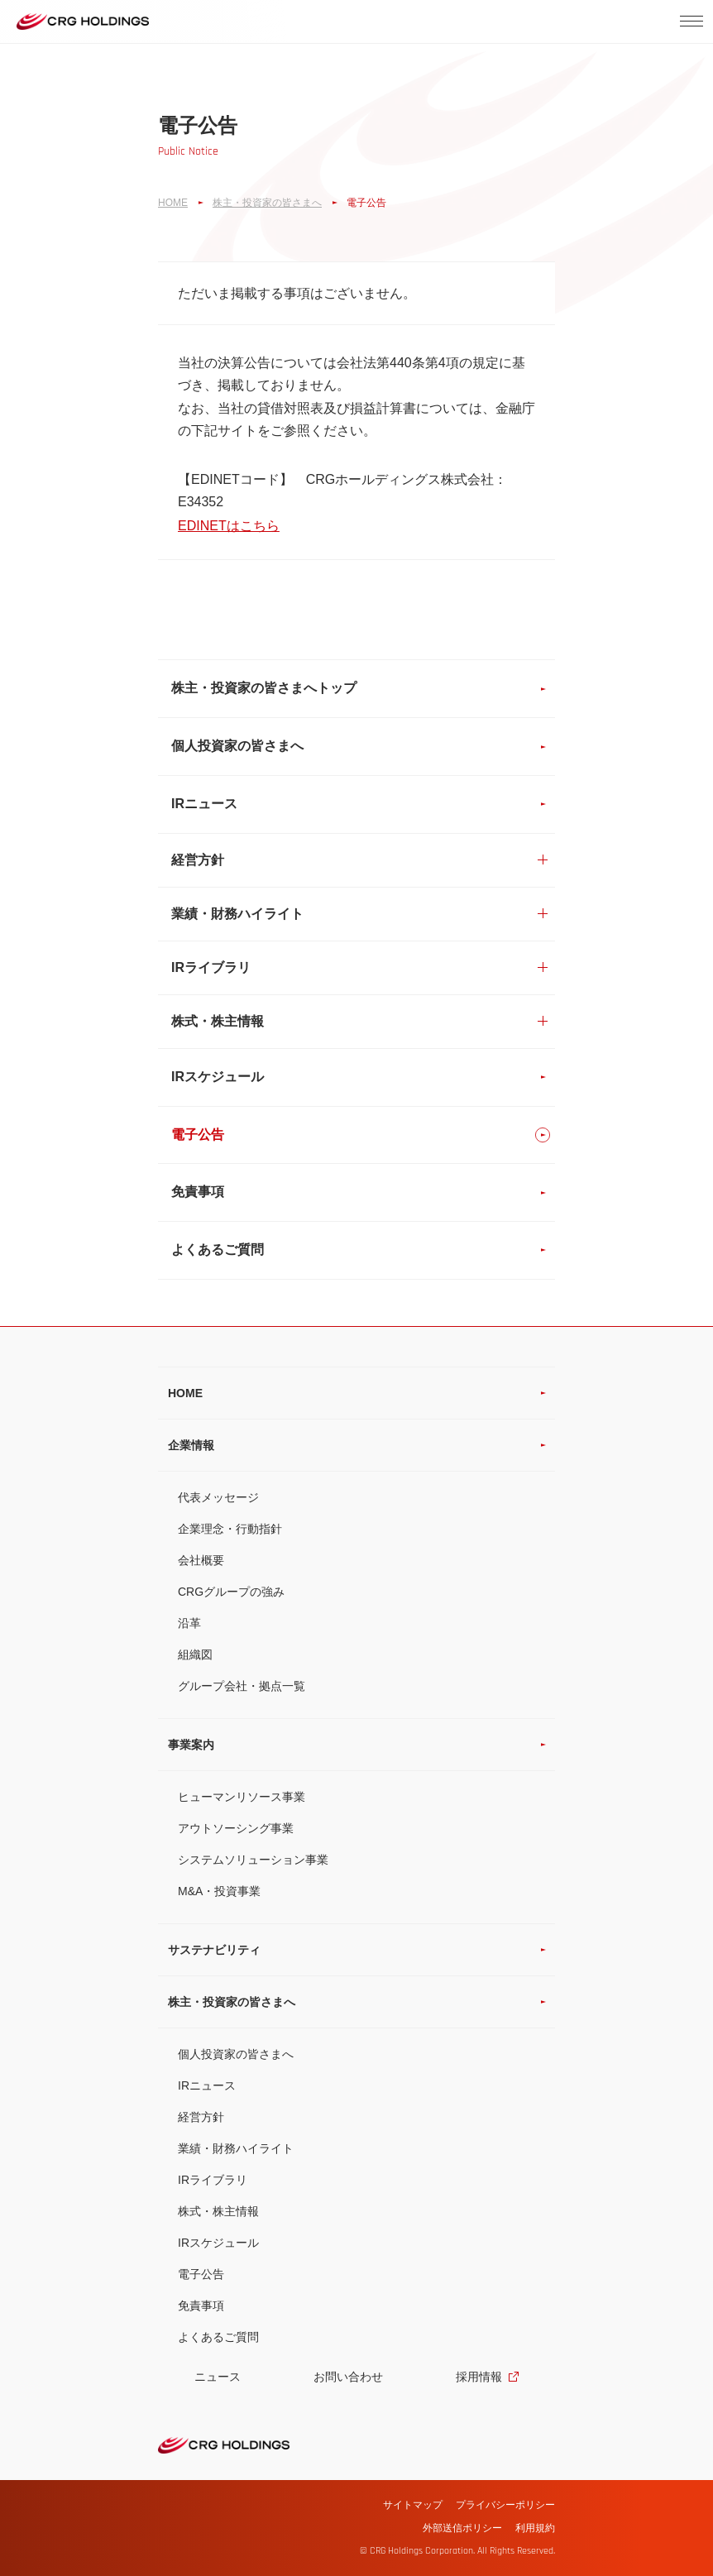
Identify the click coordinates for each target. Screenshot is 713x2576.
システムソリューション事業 (253, 1859)
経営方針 (201, 2117)
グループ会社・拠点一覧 (241, 1686)
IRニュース (207, 2085)
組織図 (195, 1654)
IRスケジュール (218, 2242)
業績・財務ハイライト (236, 2148)
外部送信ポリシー (462, 2528)
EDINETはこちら (229, 526)
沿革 (189, 1623)
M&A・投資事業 (219, 1891)
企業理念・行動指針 (230, 1528)
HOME (173, 203)
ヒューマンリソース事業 (241, 1796)
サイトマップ (413, 2505)
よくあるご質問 (218, 2337)
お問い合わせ (348, 2376)
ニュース (217, 2376)
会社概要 (201, 1560)
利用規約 (535, 2528)
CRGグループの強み (231, 1591)
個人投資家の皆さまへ (236, 2054)
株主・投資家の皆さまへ (267, 203)
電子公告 (201, 2274)
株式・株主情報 (218, 2211)
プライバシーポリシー (505, 2505)
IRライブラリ (212, 2179)
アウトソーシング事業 (236, 1828)
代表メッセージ (218, 1497)
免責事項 (201, 2305)
